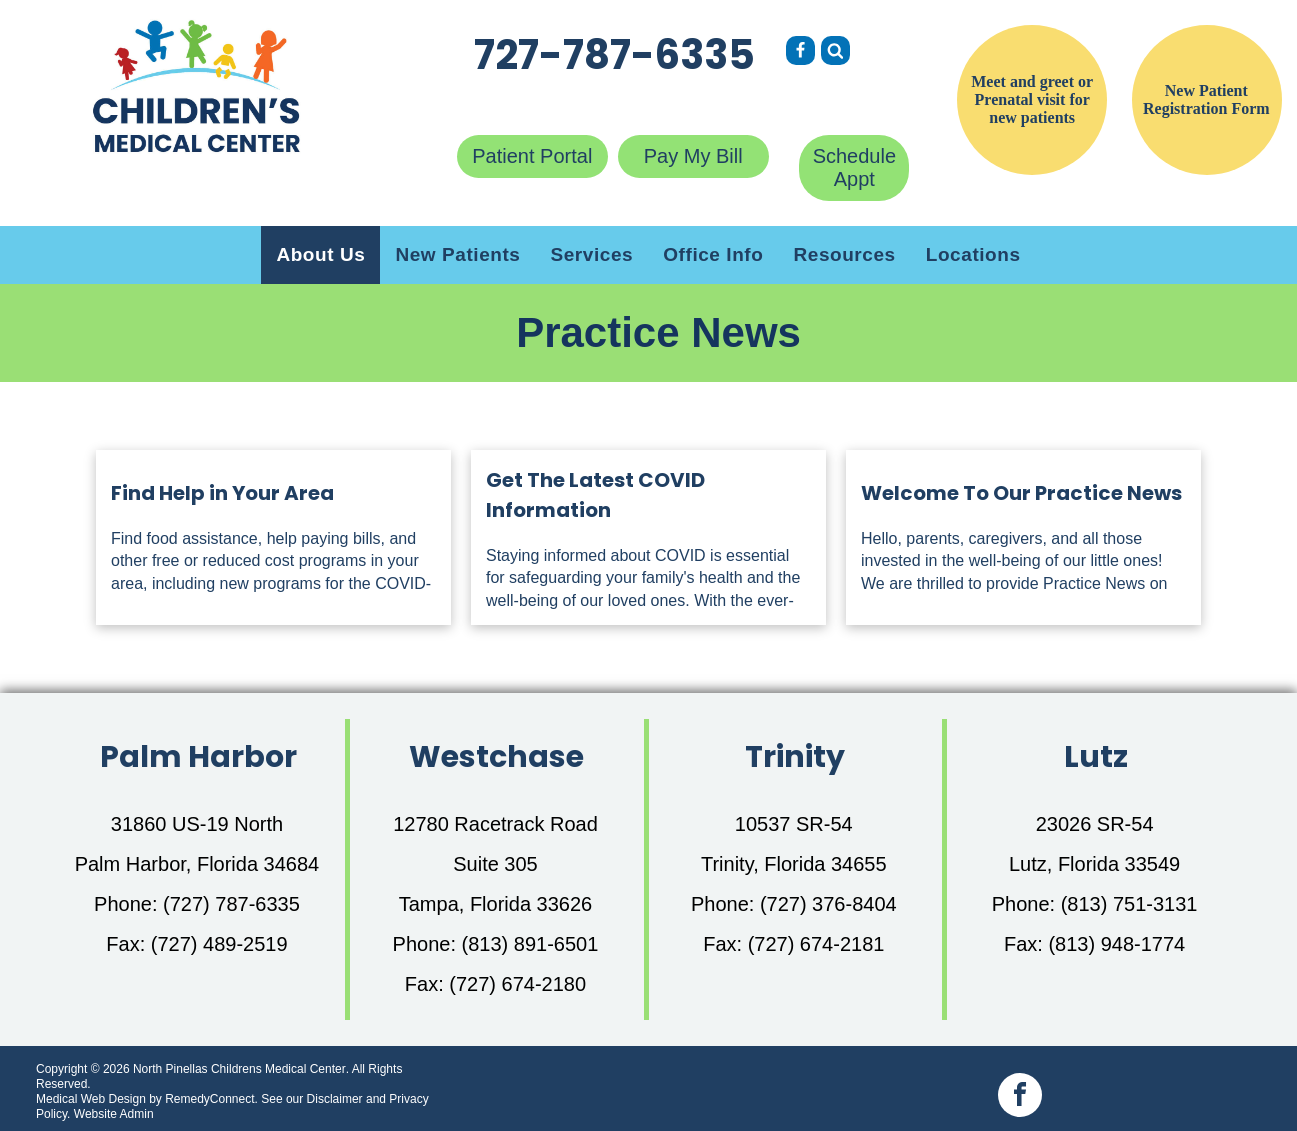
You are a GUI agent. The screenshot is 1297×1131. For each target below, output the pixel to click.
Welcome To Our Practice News (1021, 493)
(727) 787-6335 (231, 904)
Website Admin (114, 1114)
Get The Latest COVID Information (595, 495)
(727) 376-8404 (828, 904)
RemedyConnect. (211, 1099)
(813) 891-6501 (530, 944)
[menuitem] (320, 255)
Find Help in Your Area (222, 493)
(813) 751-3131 (1129, 904)
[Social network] (800, 53)
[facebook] (1020, 1097)
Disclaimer (335, 1099)
